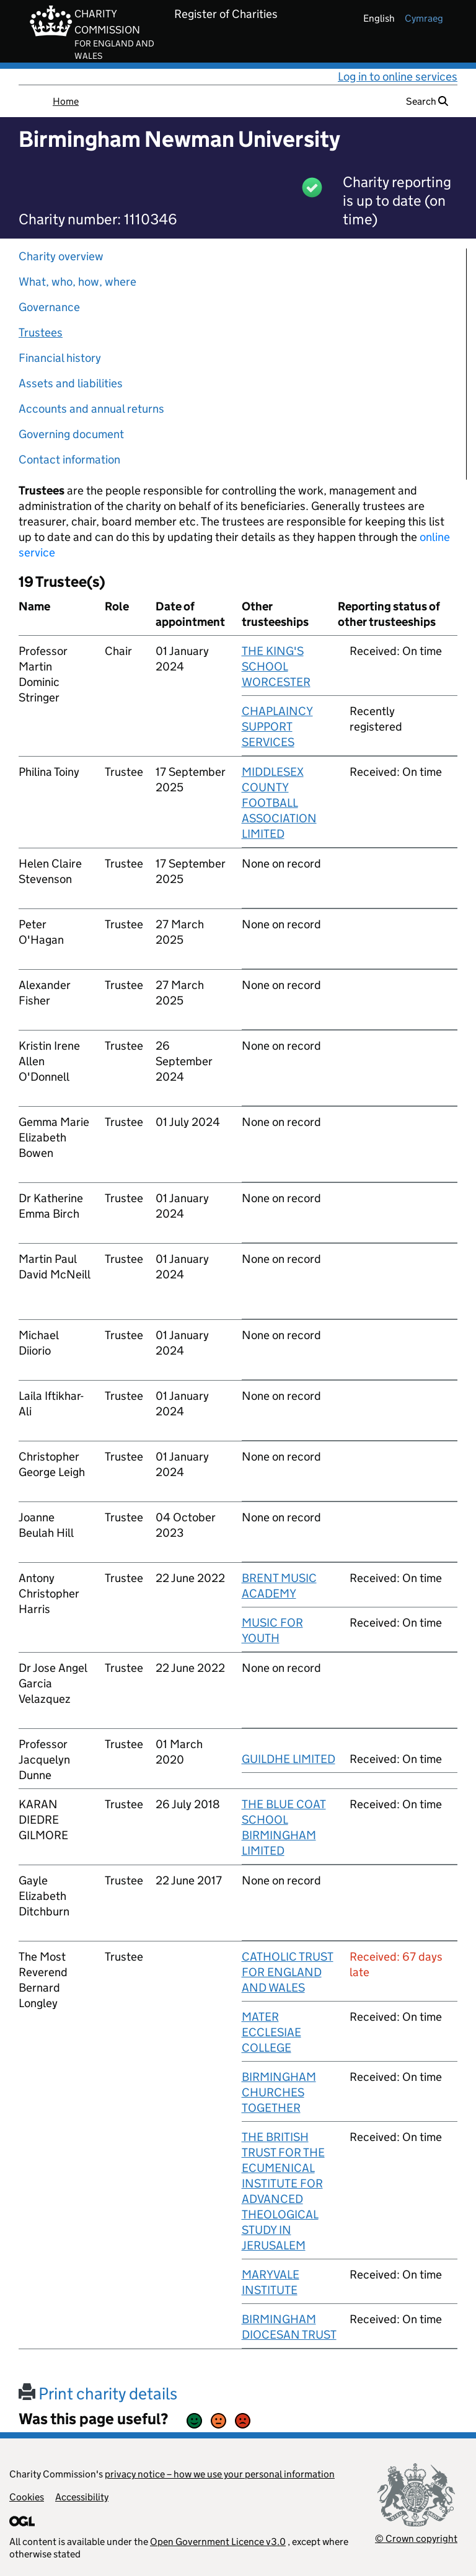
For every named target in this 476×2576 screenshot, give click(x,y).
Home (66, 101)
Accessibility (81, 2497)
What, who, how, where (77, 282)
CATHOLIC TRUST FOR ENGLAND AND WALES (287, 1972)
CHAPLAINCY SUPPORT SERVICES (277, 726)
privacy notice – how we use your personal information (220, 2474)
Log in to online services (397, 76)
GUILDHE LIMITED (288, 1759)
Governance (49, 307)
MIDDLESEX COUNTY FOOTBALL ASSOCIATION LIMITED (279, 803)
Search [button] (427, 101)
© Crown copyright (416, 2538)
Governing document (71, 434)
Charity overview (61, 256)
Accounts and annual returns (91, 409)
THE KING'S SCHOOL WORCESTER (276, 666)
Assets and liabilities (71, 383)
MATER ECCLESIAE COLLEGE (271, 2032)
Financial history (60, 358)
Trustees (41, 332)
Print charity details (98, 2393)
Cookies (26, 2497)
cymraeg (424, 18)
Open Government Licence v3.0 (218, 2541)
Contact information (69, 459)
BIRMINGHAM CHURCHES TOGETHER (279, 2092)
